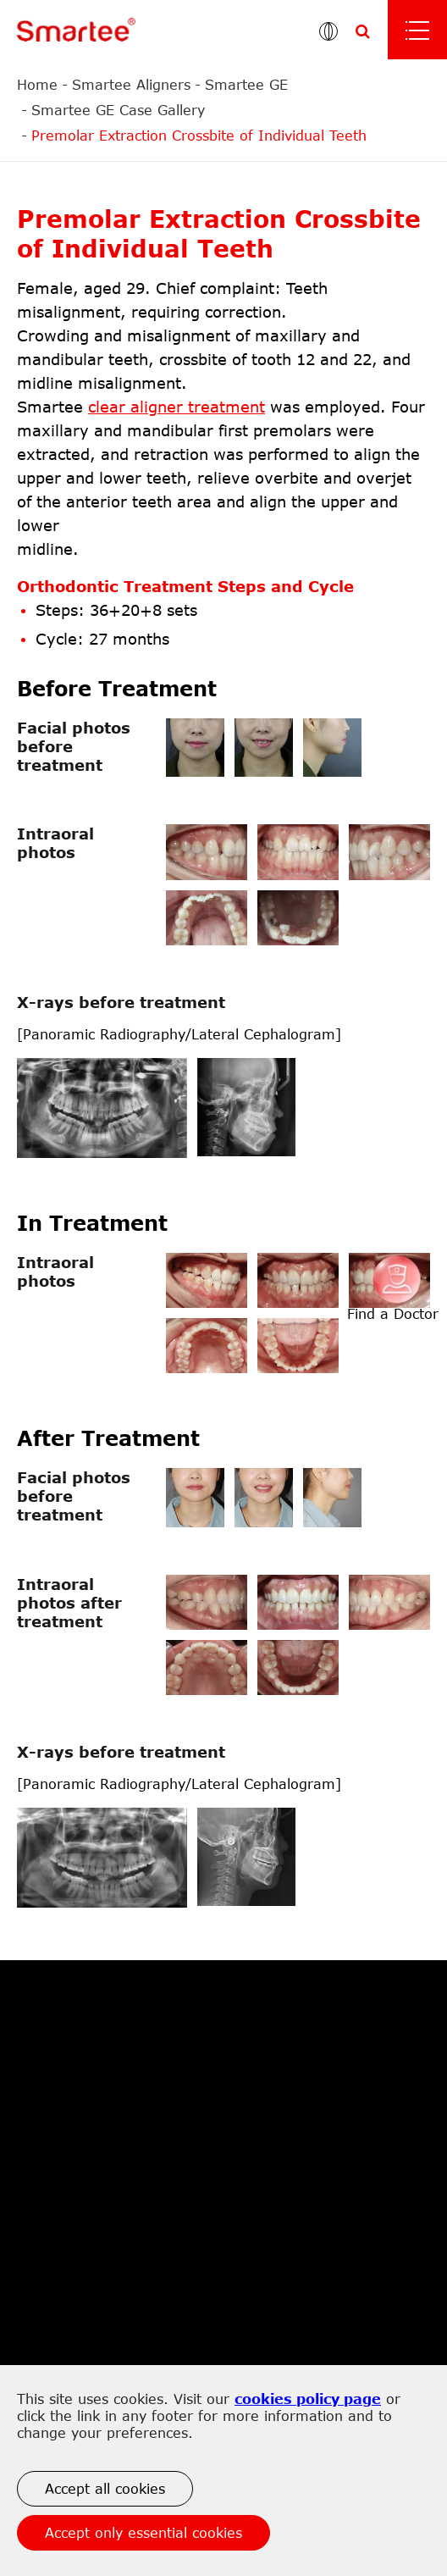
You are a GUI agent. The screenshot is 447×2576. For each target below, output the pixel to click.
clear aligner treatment (176, 406)
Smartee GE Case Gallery (118, 110)
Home (37, 84)
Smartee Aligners (131, 84)
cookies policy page (308, 2399)
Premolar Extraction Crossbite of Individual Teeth (199, 135)
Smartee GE (246, 84)
